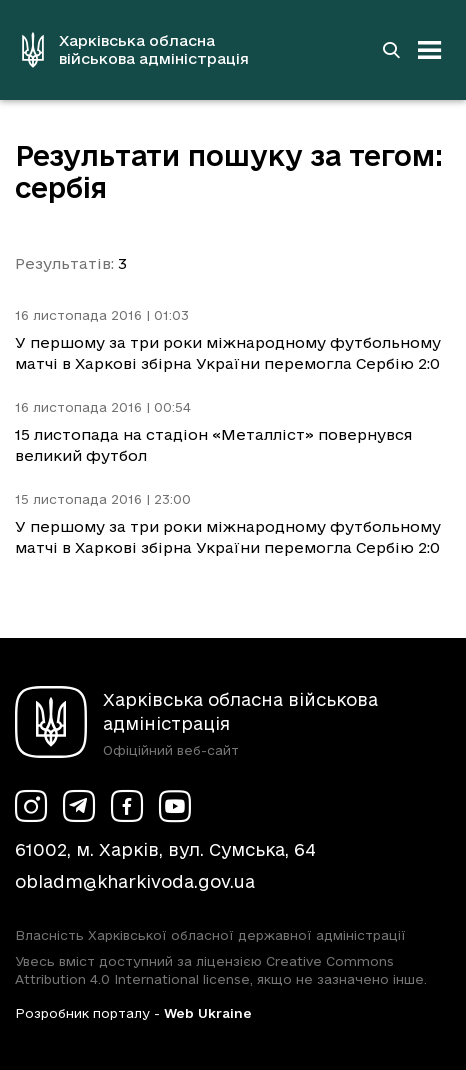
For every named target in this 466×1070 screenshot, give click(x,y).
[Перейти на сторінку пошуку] (391, 50)
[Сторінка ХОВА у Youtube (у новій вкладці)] (175, 806)
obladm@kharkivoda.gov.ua (135, 881)
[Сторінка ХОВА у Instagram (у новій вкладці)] (31, 806)
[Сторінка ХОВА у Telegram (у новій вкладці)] (79, 806)
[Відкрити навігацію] (430, 50)
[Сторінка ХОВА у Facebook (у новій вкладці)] (127, 806)
